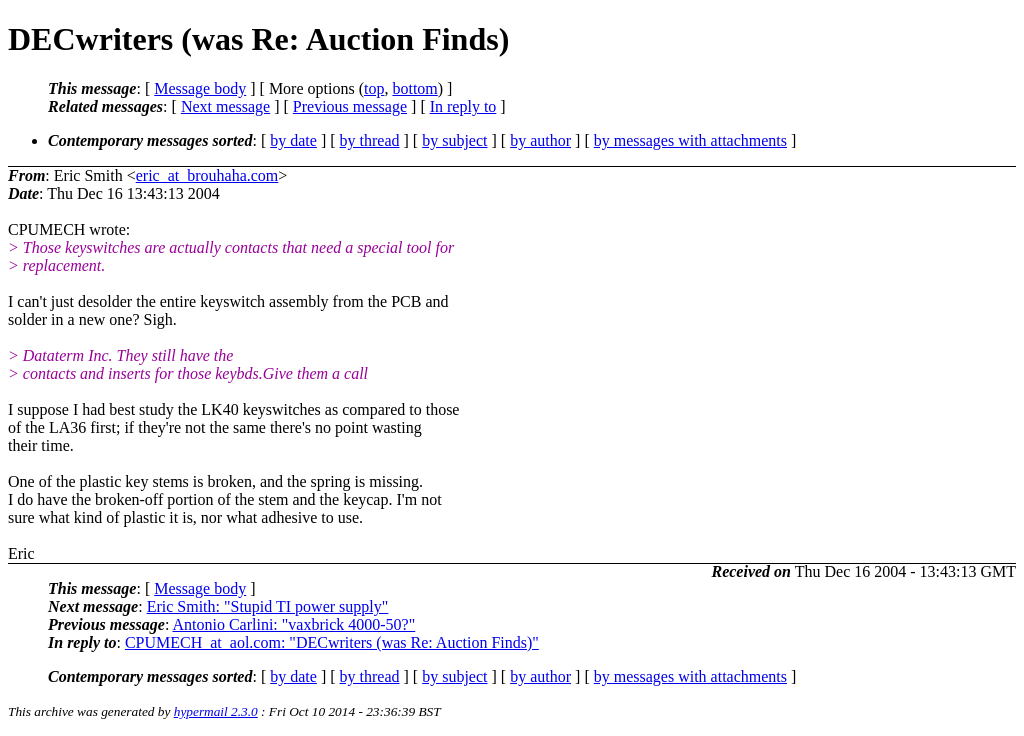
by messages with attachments (690, 140)
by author (540, 140)
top (374, 88)
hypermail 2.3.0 (216, 711)
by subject (454, 140)
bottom (414, 88)
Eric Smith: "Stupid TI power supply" (268, 606)
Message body (200, 88)
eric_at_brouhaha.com (207, 175)
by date (293, 140)
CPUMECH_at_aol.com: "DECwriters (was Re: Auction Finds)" (332, 642)
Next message (225, 106)
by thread (370, 140)
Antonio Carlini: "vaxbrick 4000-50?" (293, 624)
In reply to (463, 106)
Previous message (350, 106)
